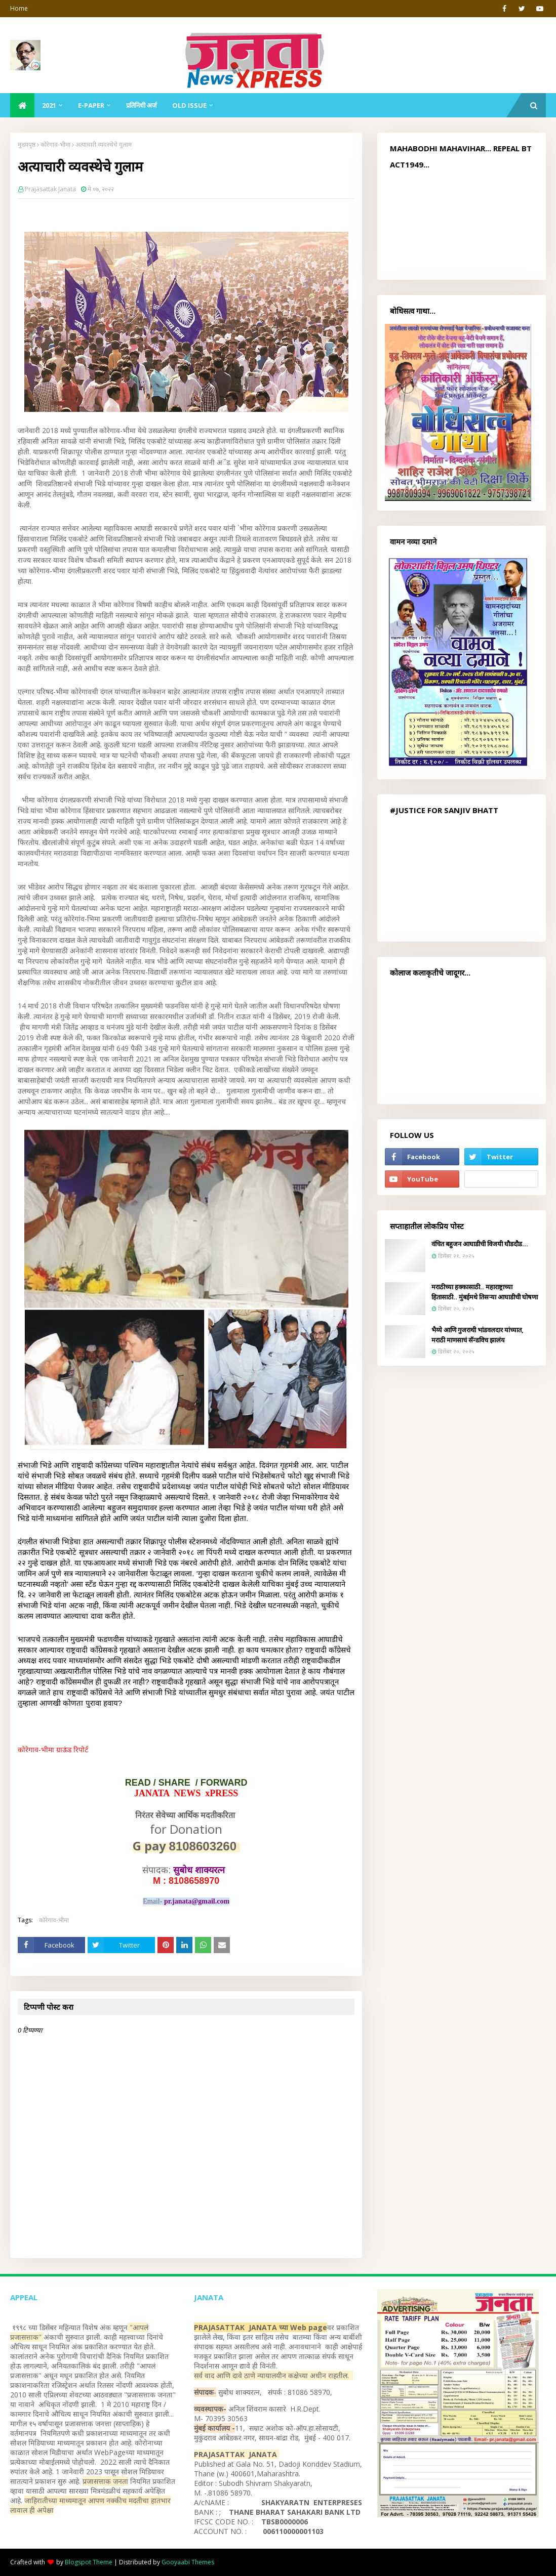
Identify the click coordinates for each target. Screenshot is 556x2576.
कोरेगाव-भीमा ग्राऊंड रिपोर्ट (53, 1749)
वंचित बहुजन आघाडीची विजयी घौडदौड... (479, 1243)
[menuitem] (22, 105)
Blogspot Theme (88, 2562)
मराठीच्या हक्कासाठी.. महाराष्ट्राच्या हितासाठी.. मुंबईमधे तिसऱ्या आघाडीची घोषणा (484, 1291)
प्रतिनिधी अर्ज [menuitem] (141, 105)
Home (19, 8)
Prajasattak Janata (50, 189)
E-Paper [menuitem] (91, 105)
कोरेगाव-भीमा (55, 144)
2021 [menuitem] (49, 105)
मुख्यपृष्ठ (26, 144)
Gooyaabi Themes (188, 2562)
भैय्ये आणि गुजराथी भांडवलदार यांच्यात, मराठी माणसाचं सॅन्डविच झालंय (477, 1334)
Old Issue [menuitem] (189, 105)
